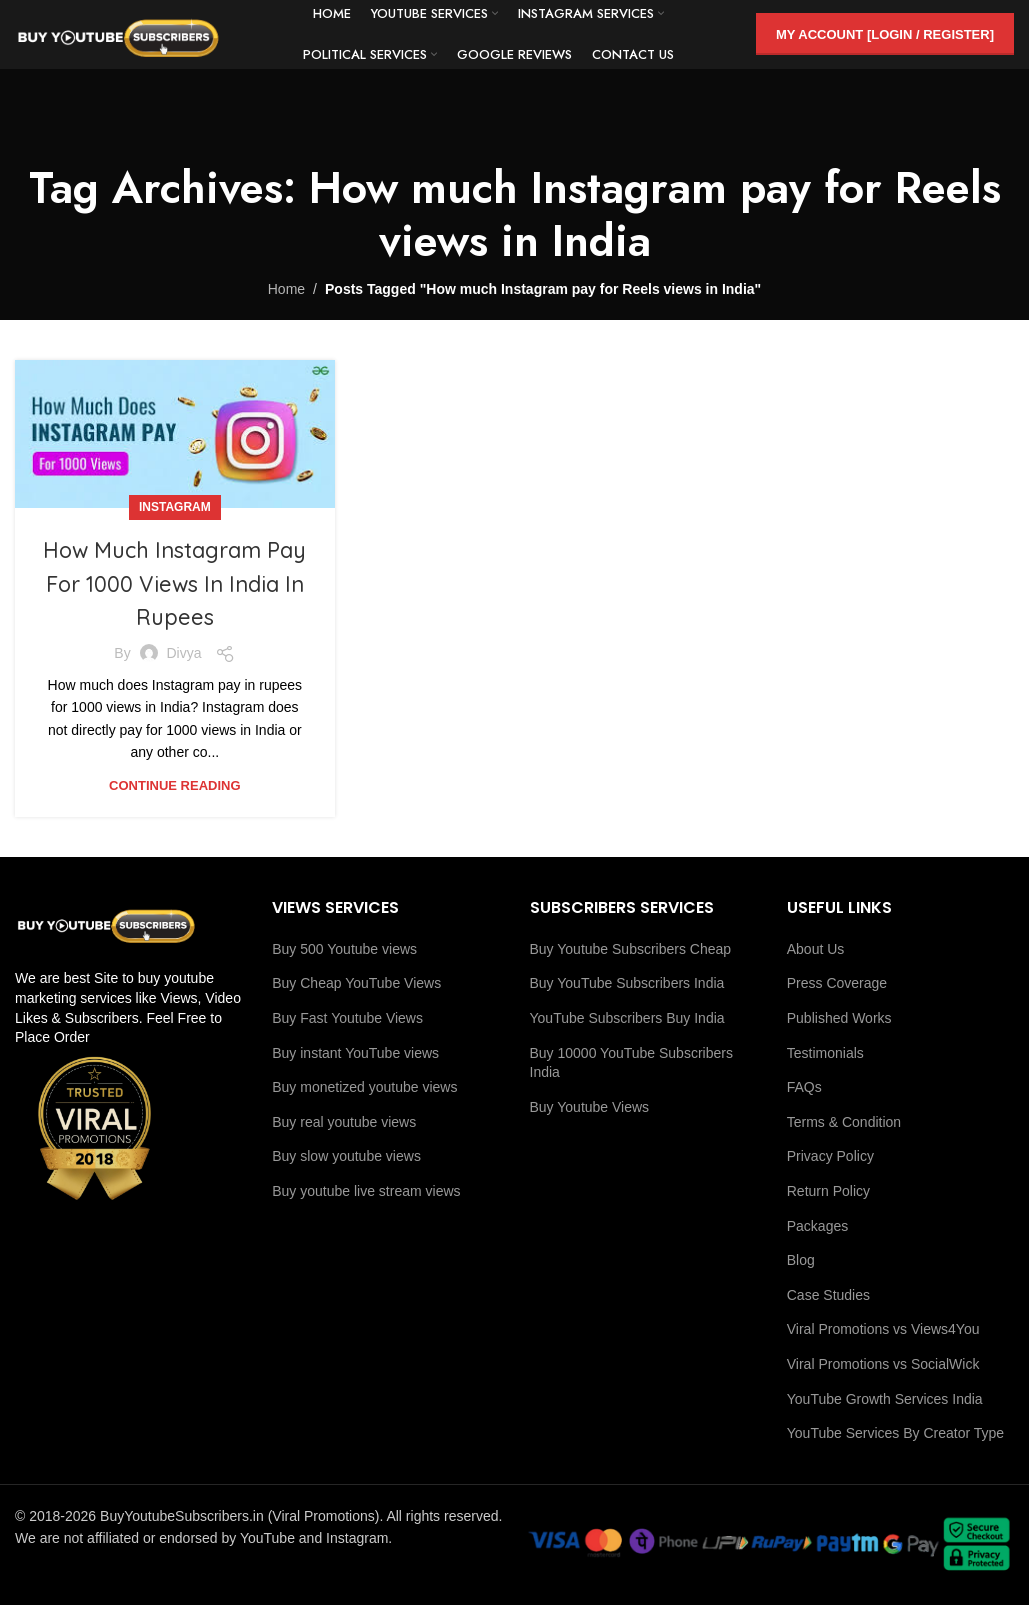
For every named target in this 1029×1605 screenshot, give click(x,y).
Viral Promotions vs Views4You (883, 1329)
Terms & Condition (844, 1122)
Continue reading (174, 785)
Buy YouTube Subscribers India (627, 983)
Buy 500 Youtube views (344, 949)
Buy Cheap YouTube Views (356, 983)
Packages (817, 1226)
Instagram (175, 507)
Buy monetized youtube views (364, 1087)
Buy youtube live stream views (366, 1191)
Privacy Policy (830, 1156)
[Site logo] (155, 44)
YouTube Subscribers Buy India (627, 1018)
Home (286, 289)
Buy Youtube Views (590, 1107)
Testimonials (825, 1053)
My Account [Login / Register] (885, 44)
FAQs (804, 1087)
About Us (816, 949)
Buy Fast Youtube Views (347, 1018)
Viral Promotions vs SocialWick (883, 1364)
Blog (801, 1260)
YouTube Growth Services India (885, 1399)
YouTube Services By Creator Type (895, 1433)
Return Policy (828, 1191)
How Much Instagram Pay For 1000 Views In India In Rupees (175, 582)
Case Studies (828, 1295)
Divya (183, 653)
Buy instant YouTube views (355, 1053)
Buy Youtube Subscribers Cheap (631, 949)
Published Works (839, 1018)
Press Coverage (837, 983)
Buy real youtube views (344, 1122)
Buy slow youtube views (346, 1156)
